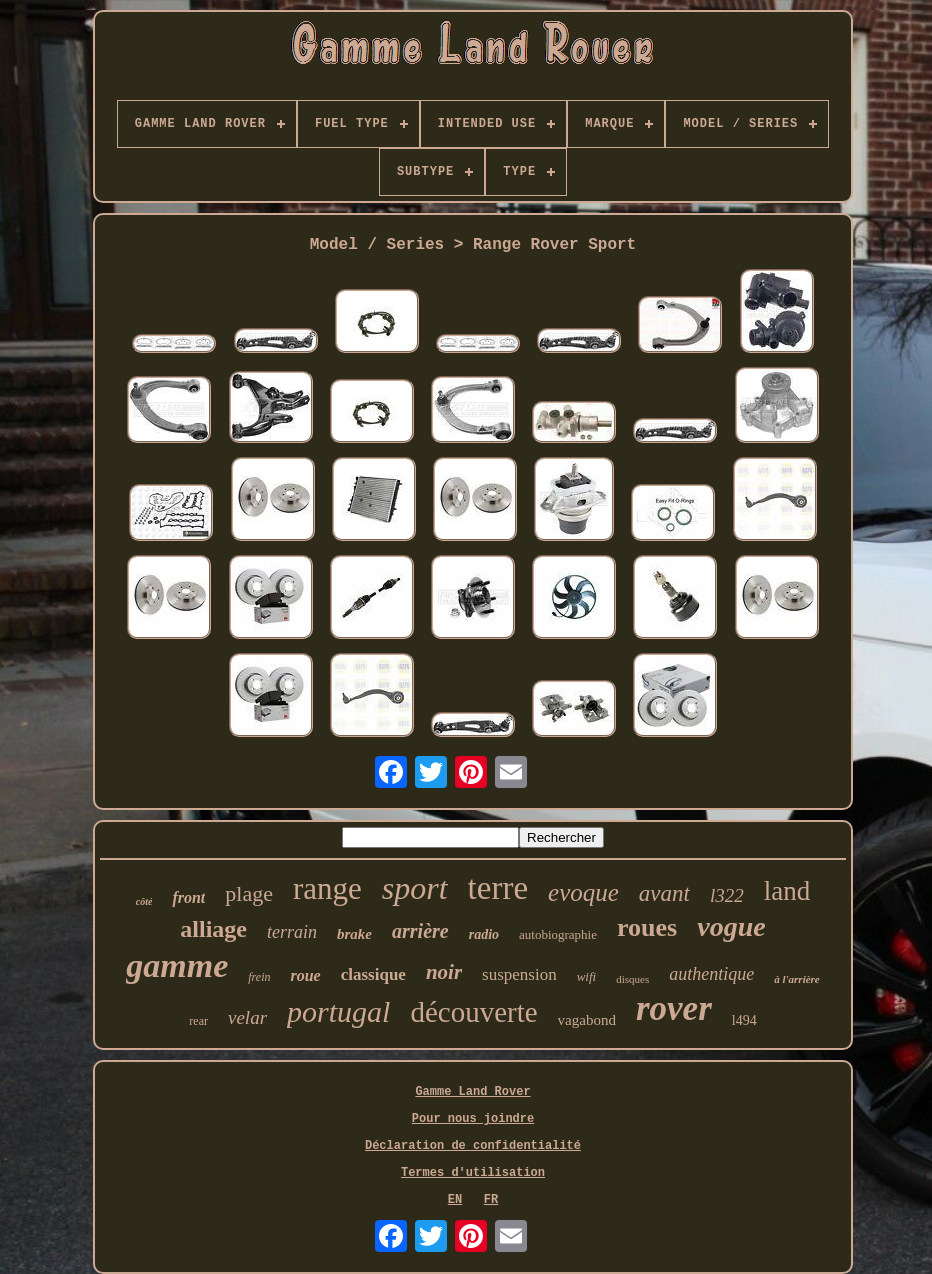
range (327, 888)
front (188, 897)
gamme (177, 965)
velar (247, 1017)
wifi (587, 976)
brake (354, 934)
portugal (338, 1011)
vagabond (587, 1020)
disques (632, 979)
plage (249, 893)
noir (444, 972)
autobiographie (558, 934)
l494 (744, 1020)
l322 (727, 895)
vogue (731, 926)
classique (373, 974)
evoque (583, 892)
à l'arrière (797, 979)
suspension (519, 974)
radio (484, 934)
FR (491, 1200)
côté (144, 901)
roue (305, 975)
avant (664, 893)
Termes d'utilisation (473, 1173)
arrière (420, 931)
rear (198, 1021)
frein (259, 977)
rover (674, 1008)
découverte (473, 1012)
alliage (213, 929)
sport (415, 888)
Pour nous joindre (473, 1119)
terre (498, 888)
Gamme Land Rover (472, 1092)
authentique (711, 974)
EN (455, 1200)
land (787, 891)
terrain (292, 932)
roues (647, 927)
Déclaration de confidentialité (473, 1146)
